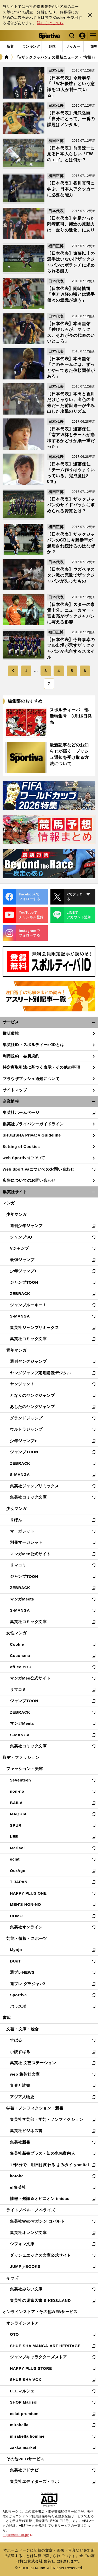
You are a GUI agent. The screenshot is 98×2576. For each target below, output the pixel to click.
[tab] (52, 46)
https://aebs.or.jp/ (17, 2535)
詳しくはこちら (50, 23)
